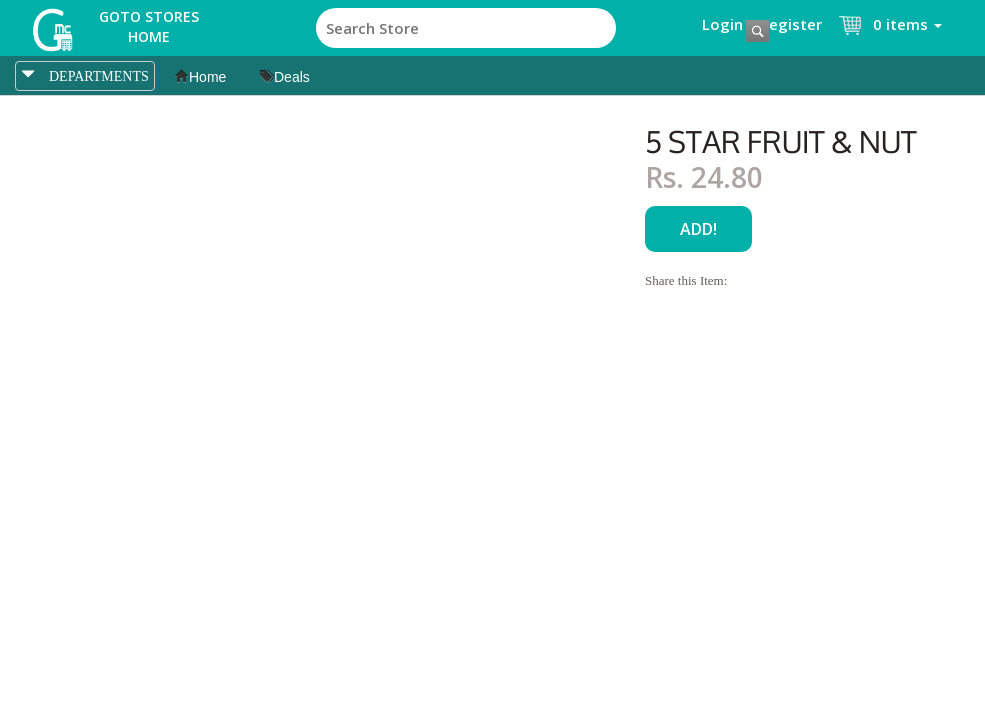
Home (200, 77)
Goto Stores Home (149, 26)
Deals (285, 77)
